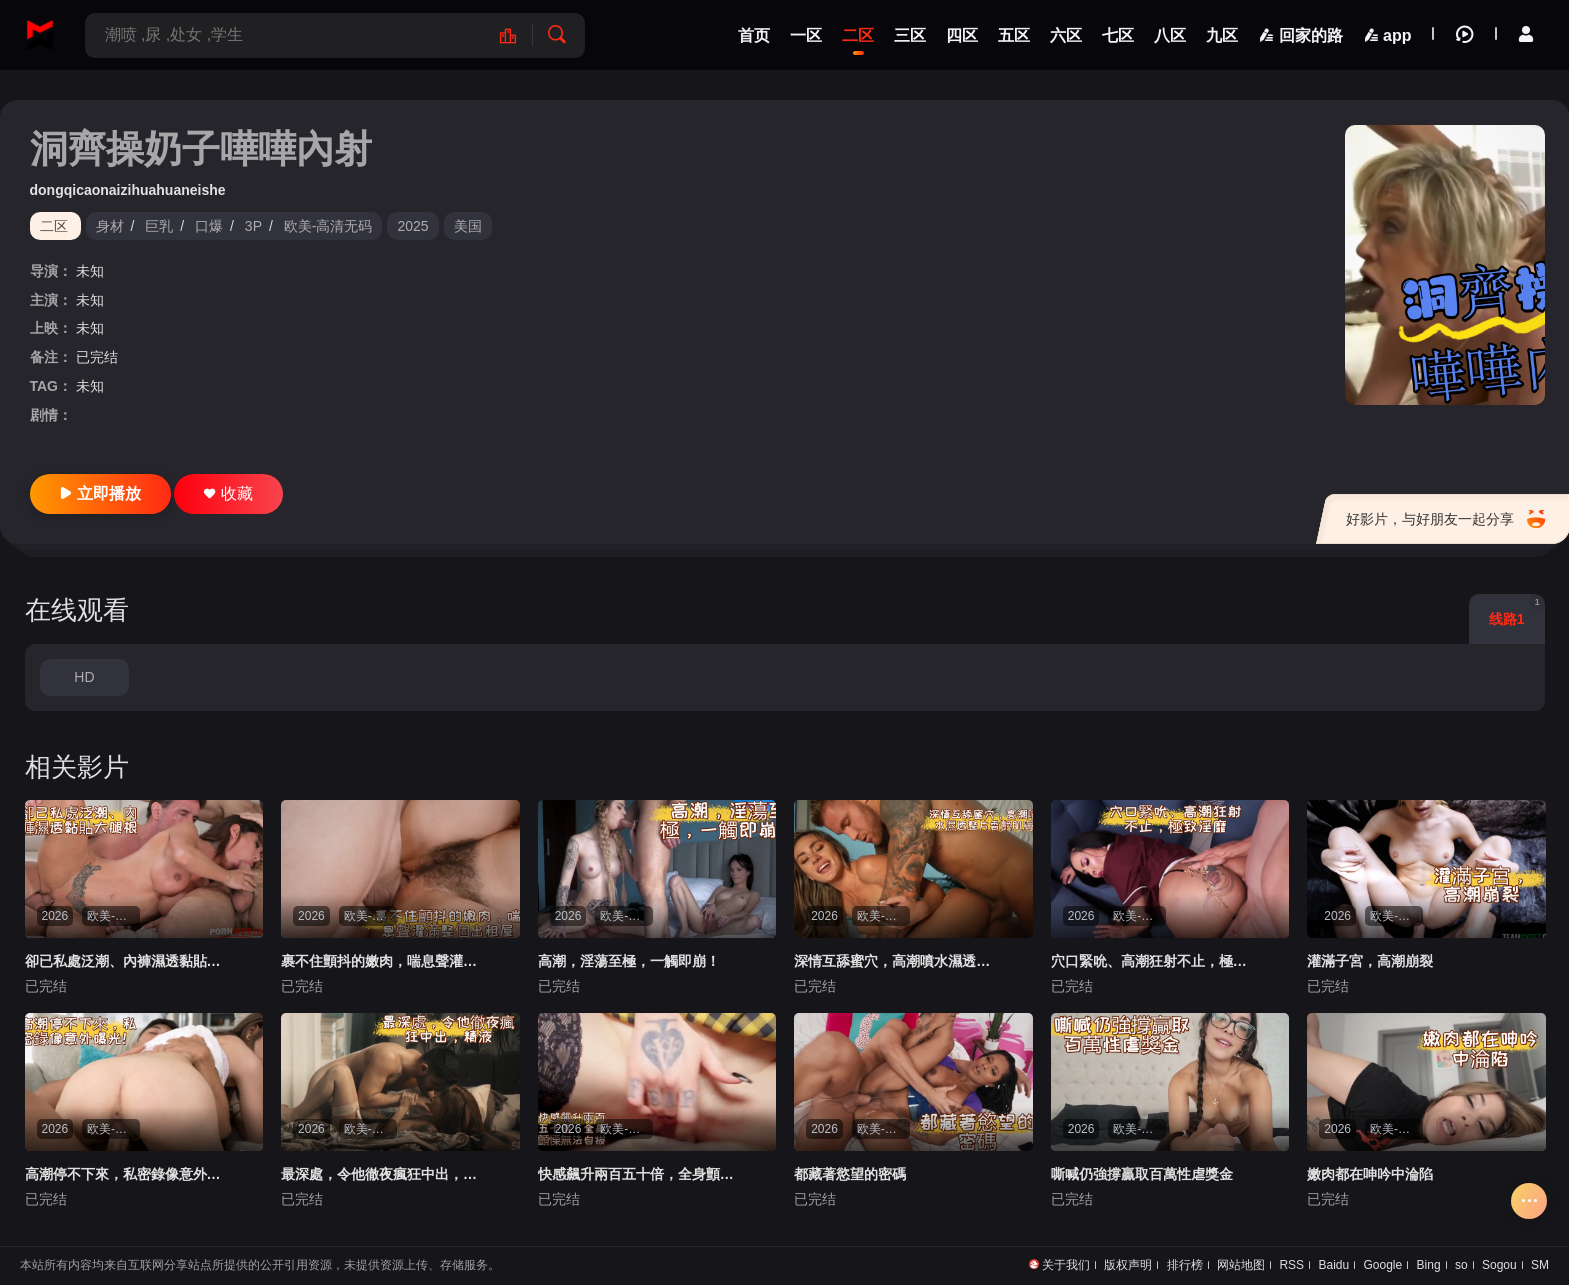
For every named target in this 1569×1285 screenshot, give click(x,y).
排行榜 (1185, 1265)
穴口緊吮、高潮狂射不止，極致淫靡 (1152, 961)
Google (1383, 1265)
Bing (1429, 1265)
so (1461, 1265)
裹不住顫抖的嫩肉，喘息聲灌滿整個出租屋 (382, 961)
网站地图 (1241, 1265)
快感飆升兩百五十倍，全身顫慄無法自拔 (639, 1174)
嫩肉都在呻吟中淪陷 (1370, 1174)
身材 (110, 226)
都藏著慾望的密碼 (850, 1174)
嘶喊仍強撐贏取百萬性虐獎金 (1142, 1174)
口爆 (209, 226)
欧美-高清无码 (328, 226)
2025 (412, 226)
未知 (90, 271)
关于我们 (1066, 1265)
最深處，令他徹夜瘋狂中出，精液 (382, 1174)
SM (1540, 1265)
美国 (468, 226)
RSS (1291, 1265)
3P (253, 226)
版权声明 (1128, 1265)
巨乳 (159, 226)
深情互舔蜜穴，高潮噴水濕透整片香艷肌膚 (895, 961)
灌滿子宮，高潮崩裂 (1370, 961)
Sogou (1499, 1265)
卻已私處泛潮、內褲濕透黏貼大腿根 (126, 961)
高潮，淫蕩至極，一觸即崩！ (629, 961)
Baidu (1333, 1265)
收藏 (228, 493)
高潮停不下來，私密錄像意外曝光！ (126, 1174)
